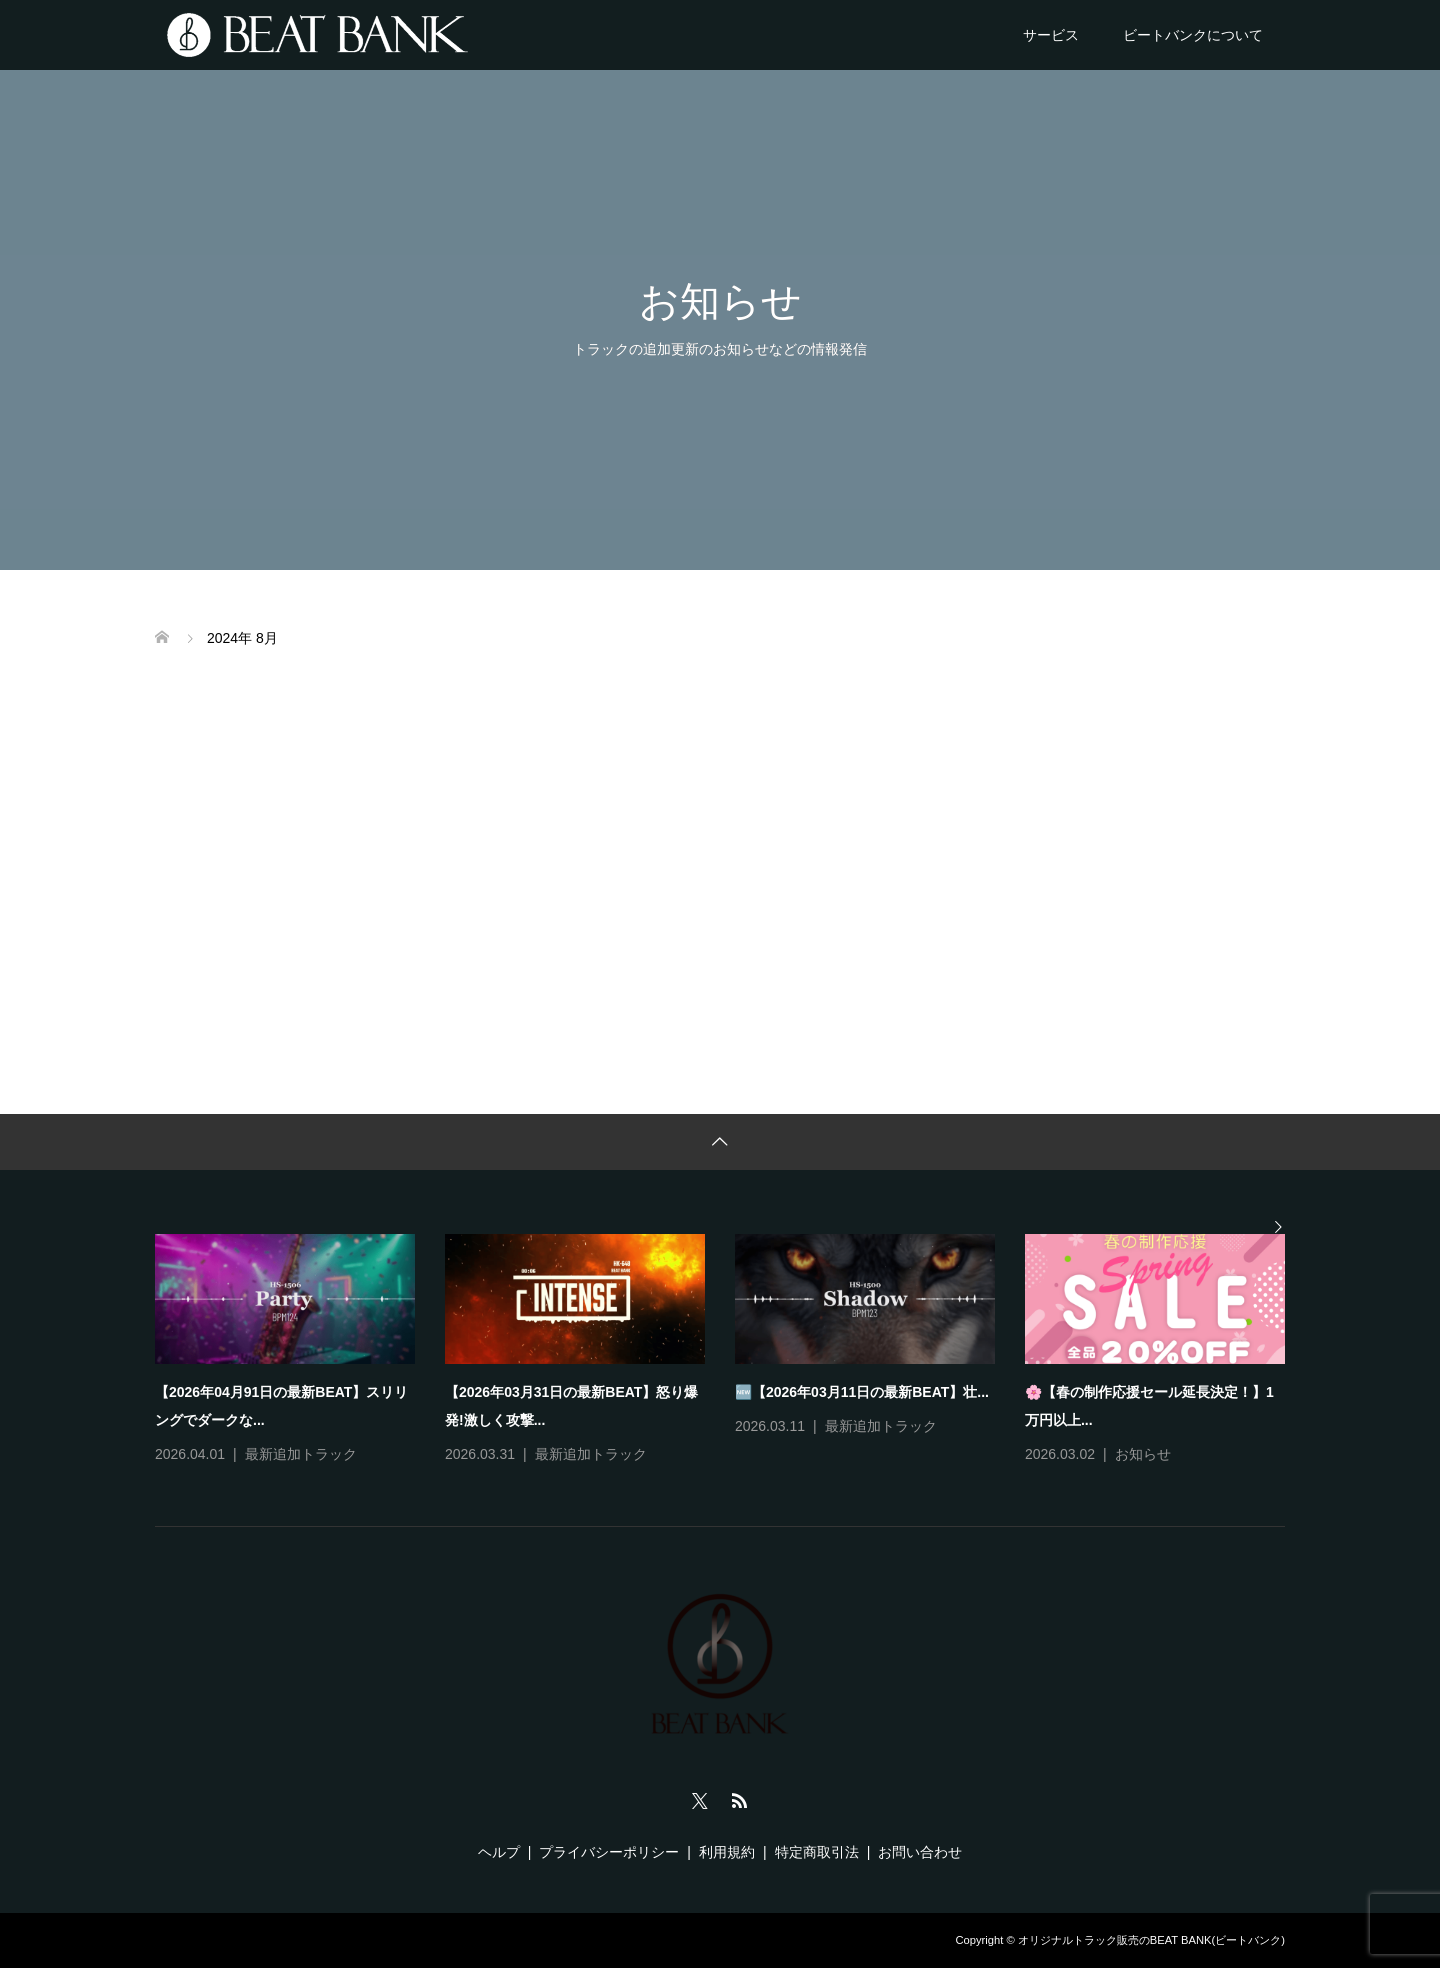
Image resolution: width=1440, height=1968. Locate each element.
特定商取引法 (817, 1852)
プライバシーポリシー (609, 1852)
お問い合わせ (920, 1852)
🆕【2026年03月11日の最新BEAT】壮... (862, 1392)
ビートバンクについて (1193, 35)
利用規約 (727, 1852)
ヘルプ (499, 1852)
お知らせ (1143, 1454)
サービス (1051, 35)
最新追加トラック (301, 1454)
